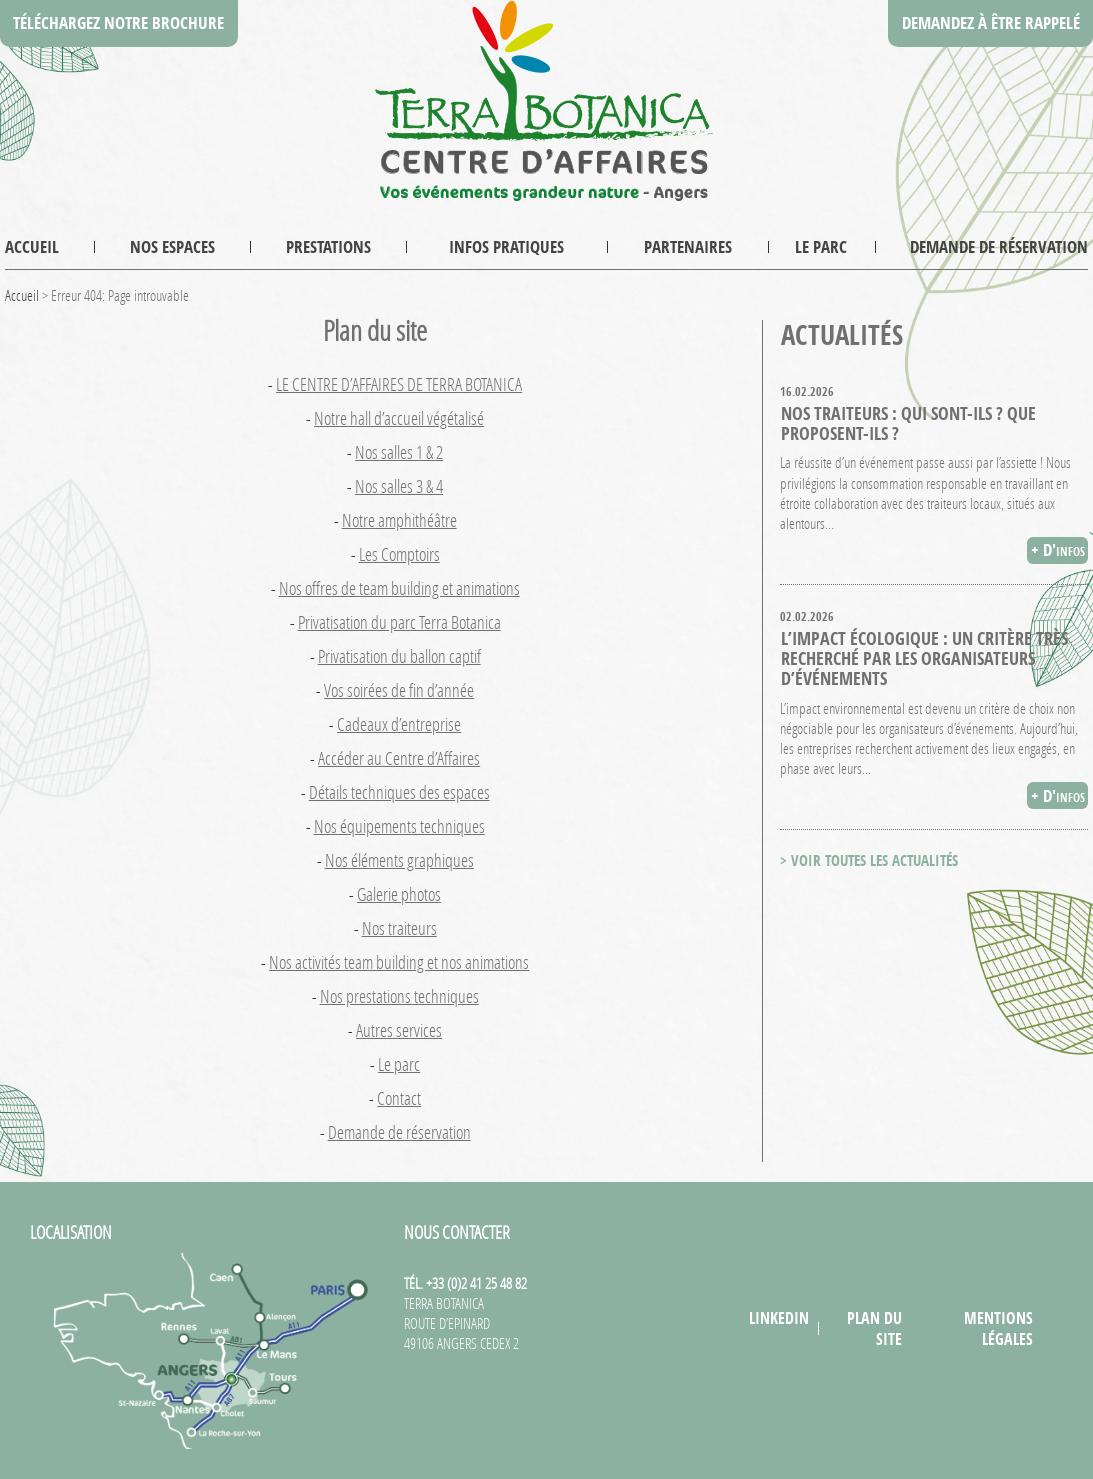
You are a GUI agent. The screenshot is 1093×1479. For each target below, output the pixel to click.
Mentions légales (998, 1328)
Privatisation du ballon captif (399, 656)
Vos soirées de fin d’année (399, 690)
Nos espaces (172, 246)
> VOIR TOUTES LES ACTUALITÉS (869, 860)
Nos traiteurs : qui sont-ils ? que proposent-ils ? (908, 423)
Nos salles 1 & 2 (399, 452)
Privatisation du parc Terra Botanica (399, 622)
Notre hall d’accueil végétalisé (399, 418)
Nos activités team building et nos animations (399, 962)
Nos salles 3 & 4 (399, 486)
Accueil (32, 246)
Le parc (821, 246)
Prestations (328, 246)
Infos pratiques (506, 246)
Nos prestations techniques (399, 996)
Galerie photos (399, 894)
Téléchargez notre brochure (118, 22)
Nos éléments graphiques (399, 860)
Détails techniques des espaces (399, 792)
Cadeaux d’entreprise (399, 724)
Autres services (399, 1030)
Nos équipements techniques (399, 826)
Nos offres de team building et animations (399, 588)
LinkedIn (779, 1318)
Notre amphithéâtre (399, 520)
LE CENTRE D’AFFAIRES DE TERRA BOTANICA (399, 384)
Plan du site (874, 1328)
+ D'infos (1058, 549)
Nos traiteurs (399, 928)
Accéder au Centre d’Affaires (399, 758)
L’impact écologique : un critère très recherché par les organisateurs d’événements (924, 658)
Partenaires (688, 246)
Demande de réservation (999, 246)
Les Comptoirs (399, 554)
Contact (399, 1098)
